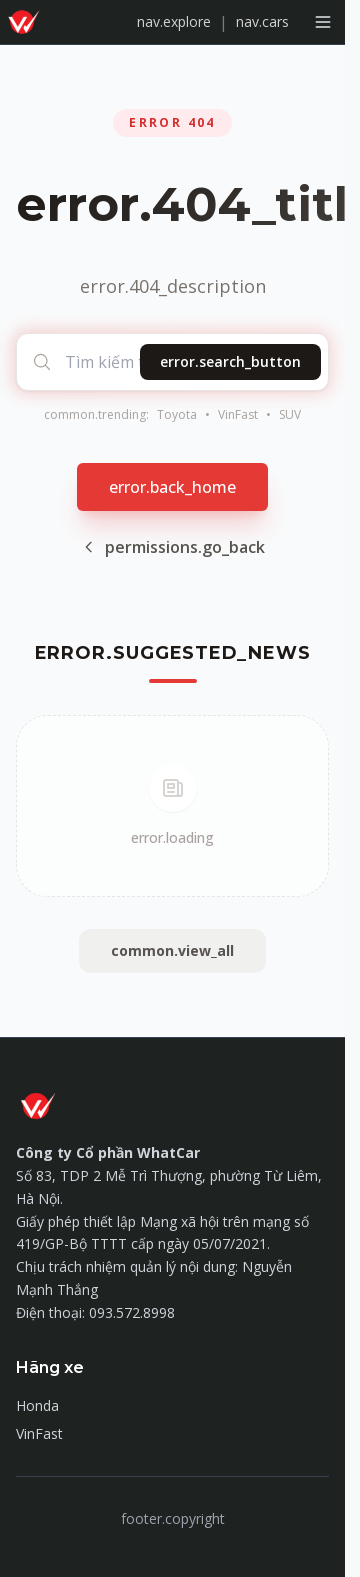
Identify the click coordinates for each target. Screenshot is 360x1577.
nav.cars (262, 21)
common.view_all (172, 950)
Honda (37, 1405)
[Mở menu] (323, 22)
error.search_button (230, 361)
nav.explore (174, 21)
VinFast (238, 415)
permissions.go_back (173, 547)
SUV (290, 415)
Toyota (177, 415)
